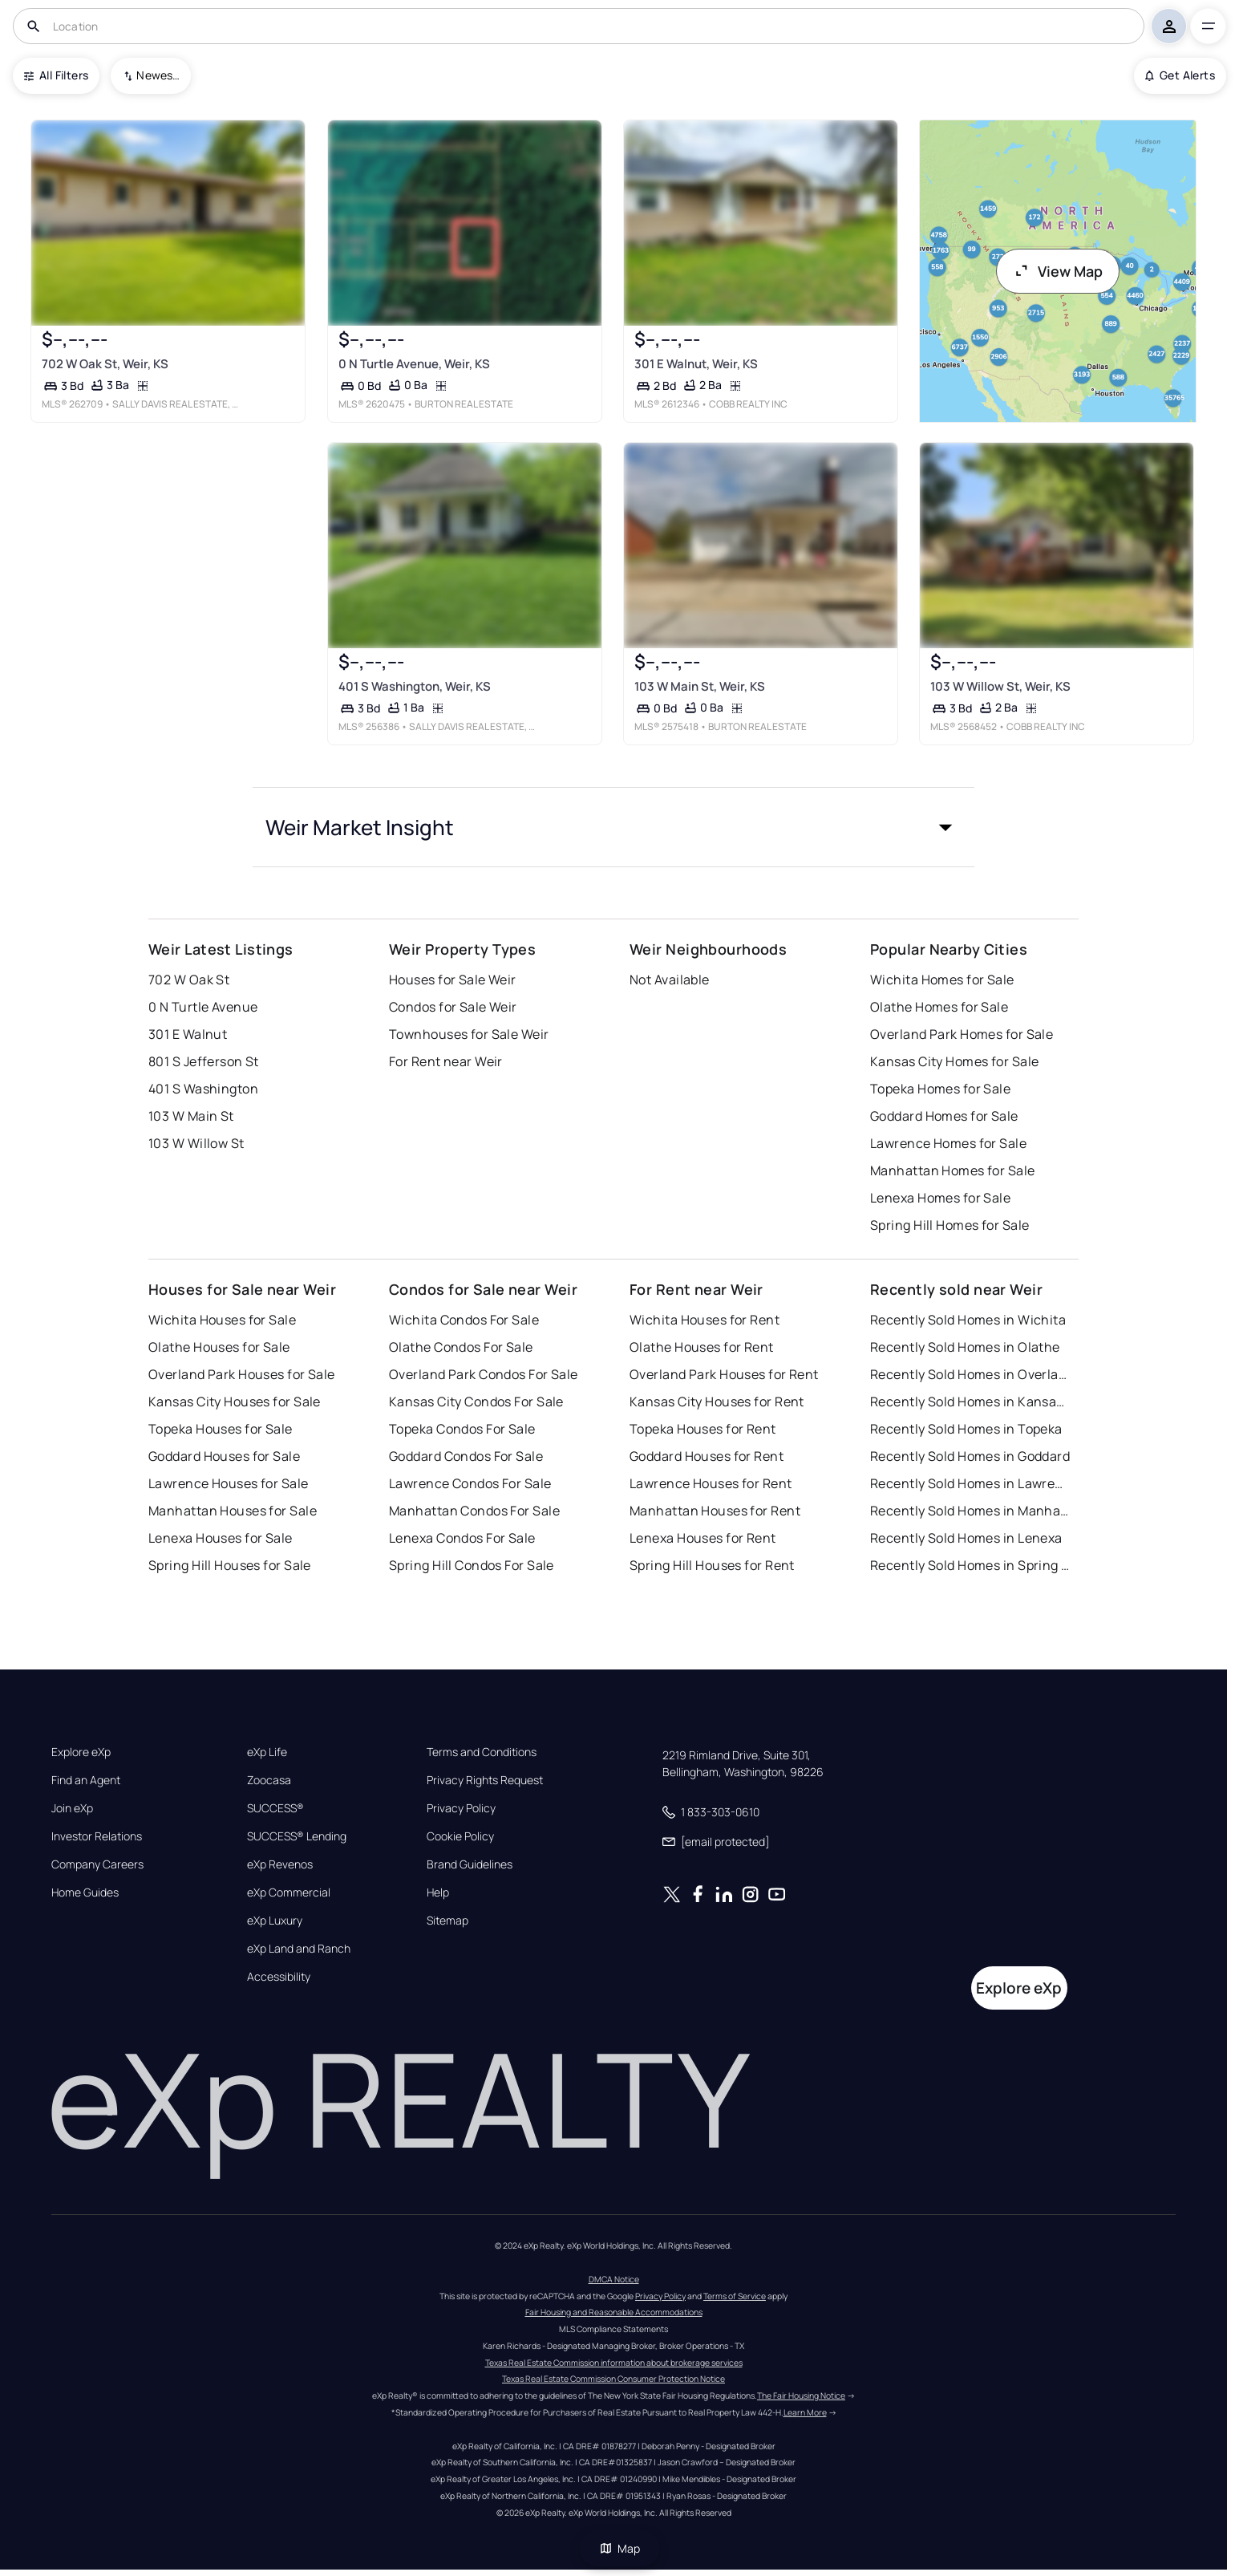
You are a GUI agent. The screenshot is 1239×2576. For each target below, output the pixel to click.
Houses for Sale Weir (452, 979)
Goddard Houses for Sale (224, 1456)
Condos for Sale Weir (453, 1007)
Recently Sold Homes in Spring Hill (970, 1565)
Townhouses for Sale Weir (469, 1034)
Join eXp (72, 1808)
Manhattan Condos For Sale (474, 1510)
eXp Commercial (288, 1892)
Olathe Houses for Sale (219, 1347)
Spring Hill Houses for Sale (229, 1565)
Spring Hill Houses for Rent (712, 1565)
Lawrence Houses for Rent (711, 1483)
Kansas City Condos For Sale (476, 1401)
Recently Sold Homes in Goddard (970, 1456)
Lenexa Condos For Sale (462, 1538)
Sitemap (447, 1920)
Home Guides (85, 1892)
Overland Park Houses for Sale (241, 1374)
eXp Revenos (280, 1864)
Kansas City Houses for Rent (717, 1401)
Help (438, 1892)
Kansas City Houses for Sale (234, 1401)
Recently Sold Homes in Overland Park (970, 1374)
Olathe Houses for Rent (702, 1347)
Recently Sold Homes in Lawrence (970, 1483)
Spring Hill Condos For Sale (471, 1565)
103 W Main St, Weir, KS (699, 686)
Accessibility (278, 1976)
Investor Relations (96, 1836)
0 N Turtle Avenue (202, 1007)
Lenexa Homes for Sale (940, 1198)
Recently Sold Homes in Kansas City (970, 1401)
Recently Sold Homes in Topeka (966, 1429)
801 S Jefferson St (203, 1061)
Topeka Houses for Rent (703, 1429)
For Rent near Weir (446, 1061)
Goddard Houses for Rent (706, 1456)
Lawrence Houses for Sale (228, 1483)
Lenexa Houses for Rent (703, 1538)
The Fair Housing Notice (801, 2395)
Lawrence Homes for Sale (948, 1143)
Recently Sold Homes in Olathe (965, 1347)
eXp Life (267, 1752)
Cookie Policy (460, 1836)
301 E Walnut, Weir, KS (696, 363)
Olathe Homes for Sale (939, 1007)
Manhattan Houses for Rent (715, 1510)
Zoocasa (269, 1780)
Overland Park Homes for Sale (961, 1034)
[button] (613, 827)
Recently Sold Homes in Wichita (968, 1320)
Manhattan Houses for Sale (232, 1510)
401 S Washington (203, 1088)
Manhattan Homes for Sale (952, 1170)
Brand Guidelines (469, 1864)
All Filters (56, 75)
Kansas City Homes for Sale (954, 1061)
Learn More (805, 2412)
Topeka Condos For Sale (462, 1429)
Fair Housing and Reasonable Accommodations (614, 2312)
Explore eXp (81, 1752)
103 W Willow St (196, 1143)
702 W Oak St (188, 979)
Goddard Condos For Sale (466, 1456)
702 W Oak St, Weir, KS (105, 363)
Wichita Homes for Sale (942, 979)
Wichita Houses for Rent (704, 1320)
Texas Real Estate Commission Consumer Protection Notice (613, 2378)
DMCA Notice (614, 2279)
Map (620, 2548)
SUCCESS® (275, 1808)
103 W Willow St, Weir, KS (1000, 686)
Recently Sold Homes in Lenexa (966, 1538)
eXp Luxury (274, 1920)
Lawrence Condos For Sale (470, 1483)
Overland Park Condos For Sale (483, 1374)
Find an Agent (85, 1780)
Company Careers (97, 1864)
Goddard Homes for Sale (944, 1116)
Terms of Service (734, 2296)
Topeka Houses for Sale (220, 1429)
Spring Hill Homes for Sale (949, 1225)
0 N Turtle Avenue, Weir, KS (413, 363)
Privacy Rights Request (485, 1780)
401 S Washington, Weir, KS (414, 686)
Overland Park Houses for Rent (724, 1374)
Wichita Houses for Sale (222, 1320)
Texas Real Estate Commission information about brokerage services (614, 2362)
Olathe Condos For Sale (461, 1347)
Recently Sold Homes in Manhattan (970, 1510)
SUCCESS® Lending (296, 1836)
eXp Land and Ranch (298, 1948)
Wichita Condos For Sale (464, 1320)
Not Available (670, 979)
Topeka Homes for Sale (940, 1088)
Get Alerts (1180, 75)
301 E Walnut (187, 1034)
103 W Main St (191, 1116)
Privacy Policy (461, 1808)
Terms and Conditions (481, 1752)
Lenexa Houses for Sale (220, 1538)
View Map (1058, 271)
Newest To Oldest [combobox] (158, 75)
